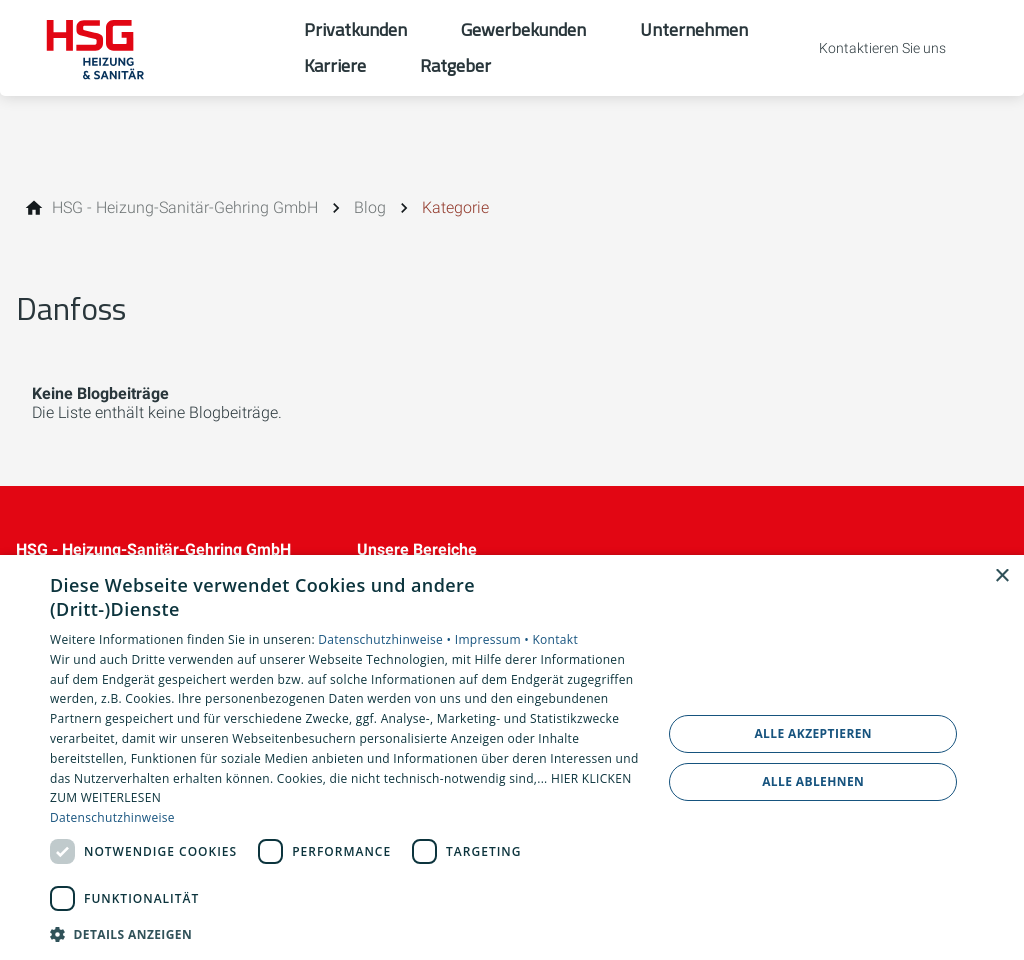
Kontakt (555, 639)
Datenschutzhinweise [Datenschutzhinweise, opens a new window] (112, 817)
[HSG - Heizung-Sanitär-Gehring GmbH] (185, 208)
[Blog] (370, 208)
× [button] (1001, 576)
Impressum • (494, 639)
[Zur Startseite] (152, 48)
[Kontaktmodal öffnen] (868, 48)
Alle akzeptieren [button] (813, 733)
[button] (347, 933)
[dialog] (512, 757)
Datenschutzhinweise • (386, 639)
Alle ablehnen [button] (813, 781)
